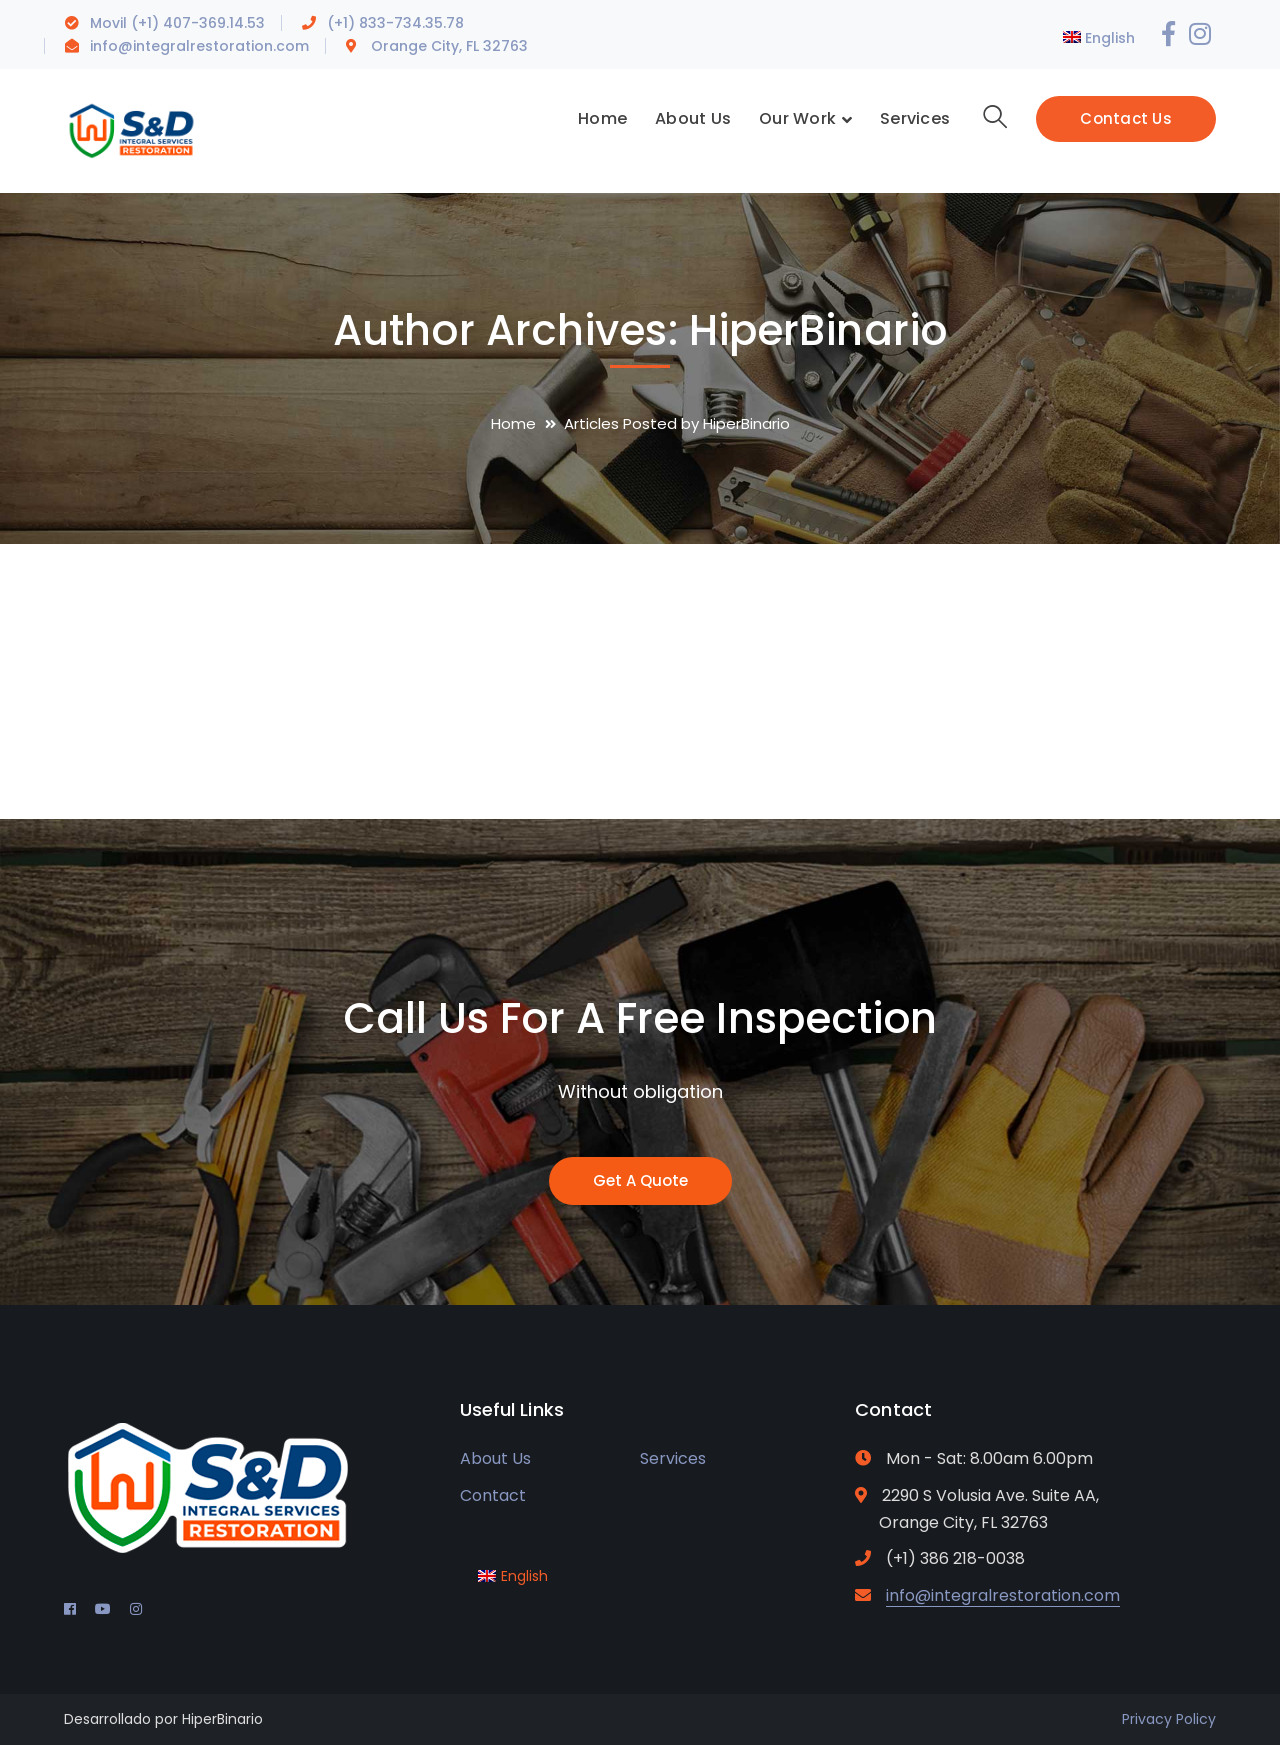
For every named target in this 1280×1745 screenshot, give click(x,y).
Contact (493, 1495)
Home (513, 423)
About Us (495, 1458)
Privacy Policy (1169, 1719)
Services (673, 1458)
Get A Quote (640, 1180)
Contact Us (1126, 118)
